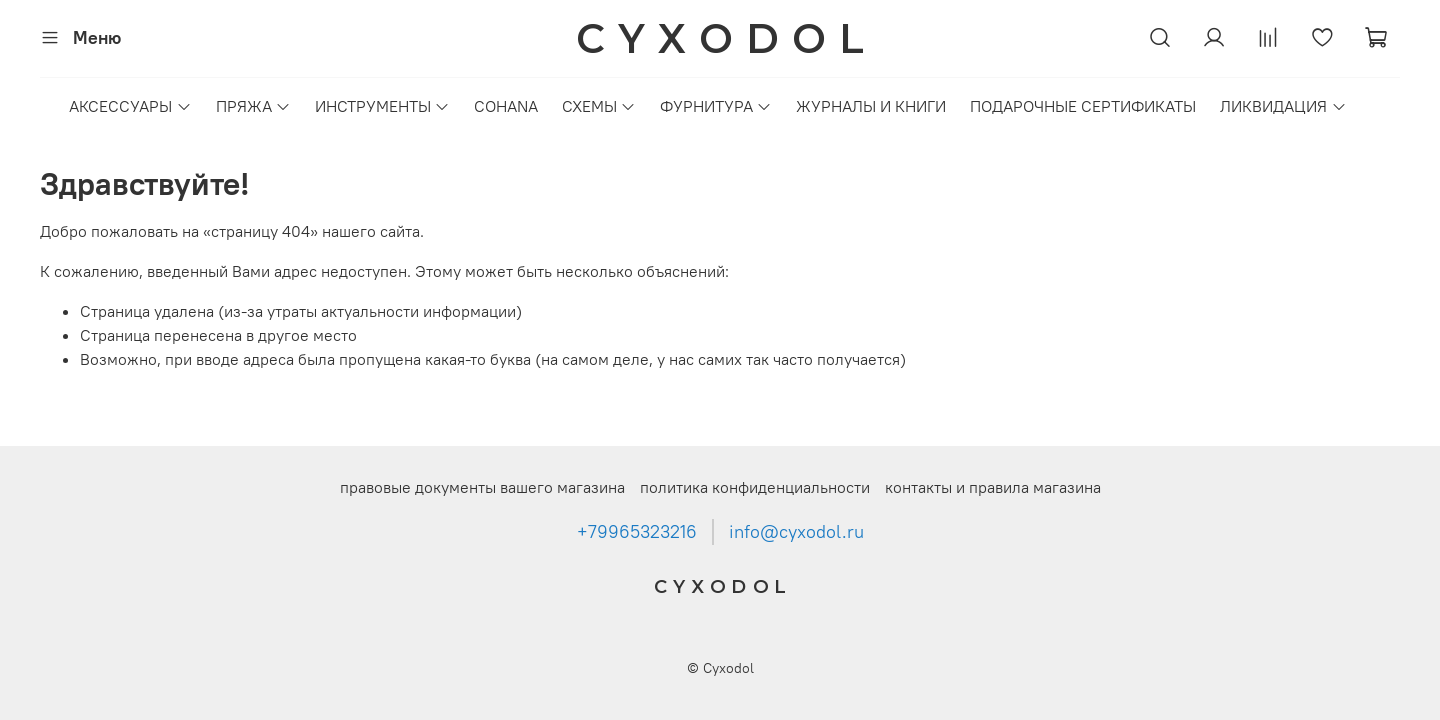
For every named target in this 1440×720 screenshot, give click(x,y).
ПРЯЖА (253, 106)
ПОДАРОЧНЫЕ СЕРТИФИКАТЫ (1083, 106)
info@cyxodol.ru (796, 532)
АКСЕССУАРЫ (130, 106)
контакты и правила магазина (993, 487)
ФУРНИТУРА (716, 106)
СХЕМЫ (599, 106)
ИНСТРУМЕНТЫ (382, 106)
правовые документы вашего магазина (482, 487)
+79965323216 (637, 532)
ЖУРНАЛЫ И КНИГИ (871, 106)
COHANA (506, 106)
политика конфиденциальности (755, 487)
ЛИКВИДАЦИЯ (1283, 106)
